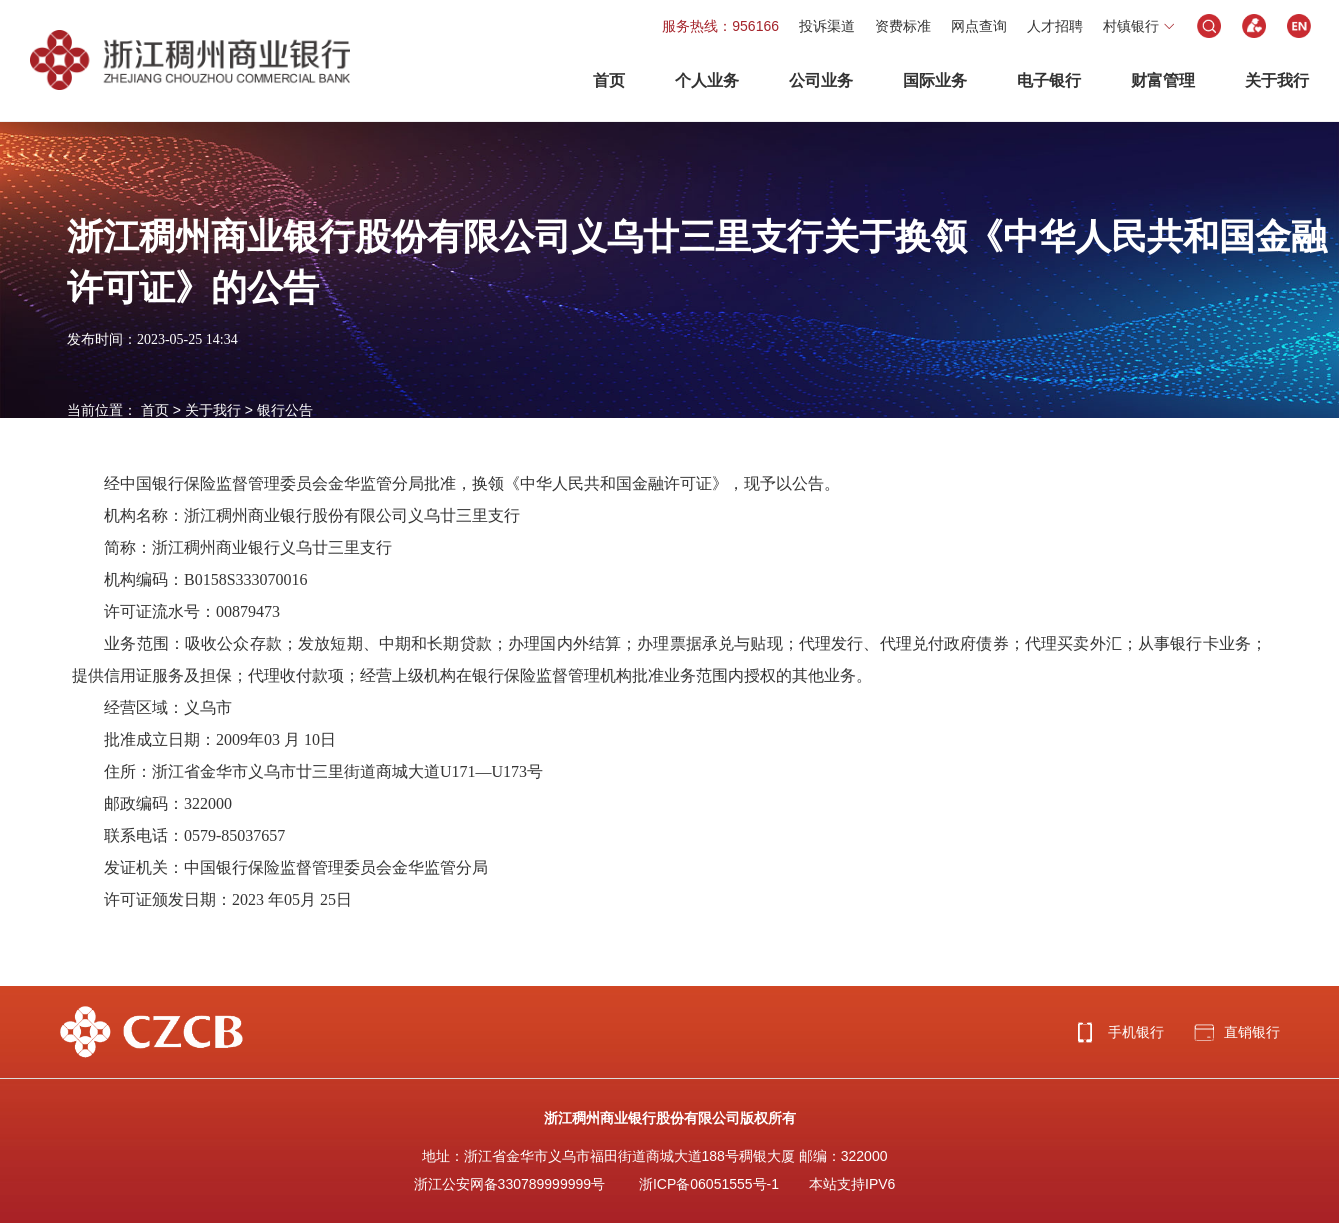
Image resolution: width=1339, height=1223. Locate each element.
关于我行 (1277, 80)
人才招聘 (1055, 26)
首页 (609, 80)
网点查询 (979, 26)
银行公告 (285, 410)
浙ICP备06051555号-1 (709, 1184)
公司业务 (821, 80)
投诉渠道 (827, 26)
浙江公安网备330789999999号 (509, 1184)
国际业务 (935, 80)
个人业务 (707, 80)
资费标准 (903, 26)
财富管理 (1163, 80)
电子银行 (1049, 80)
